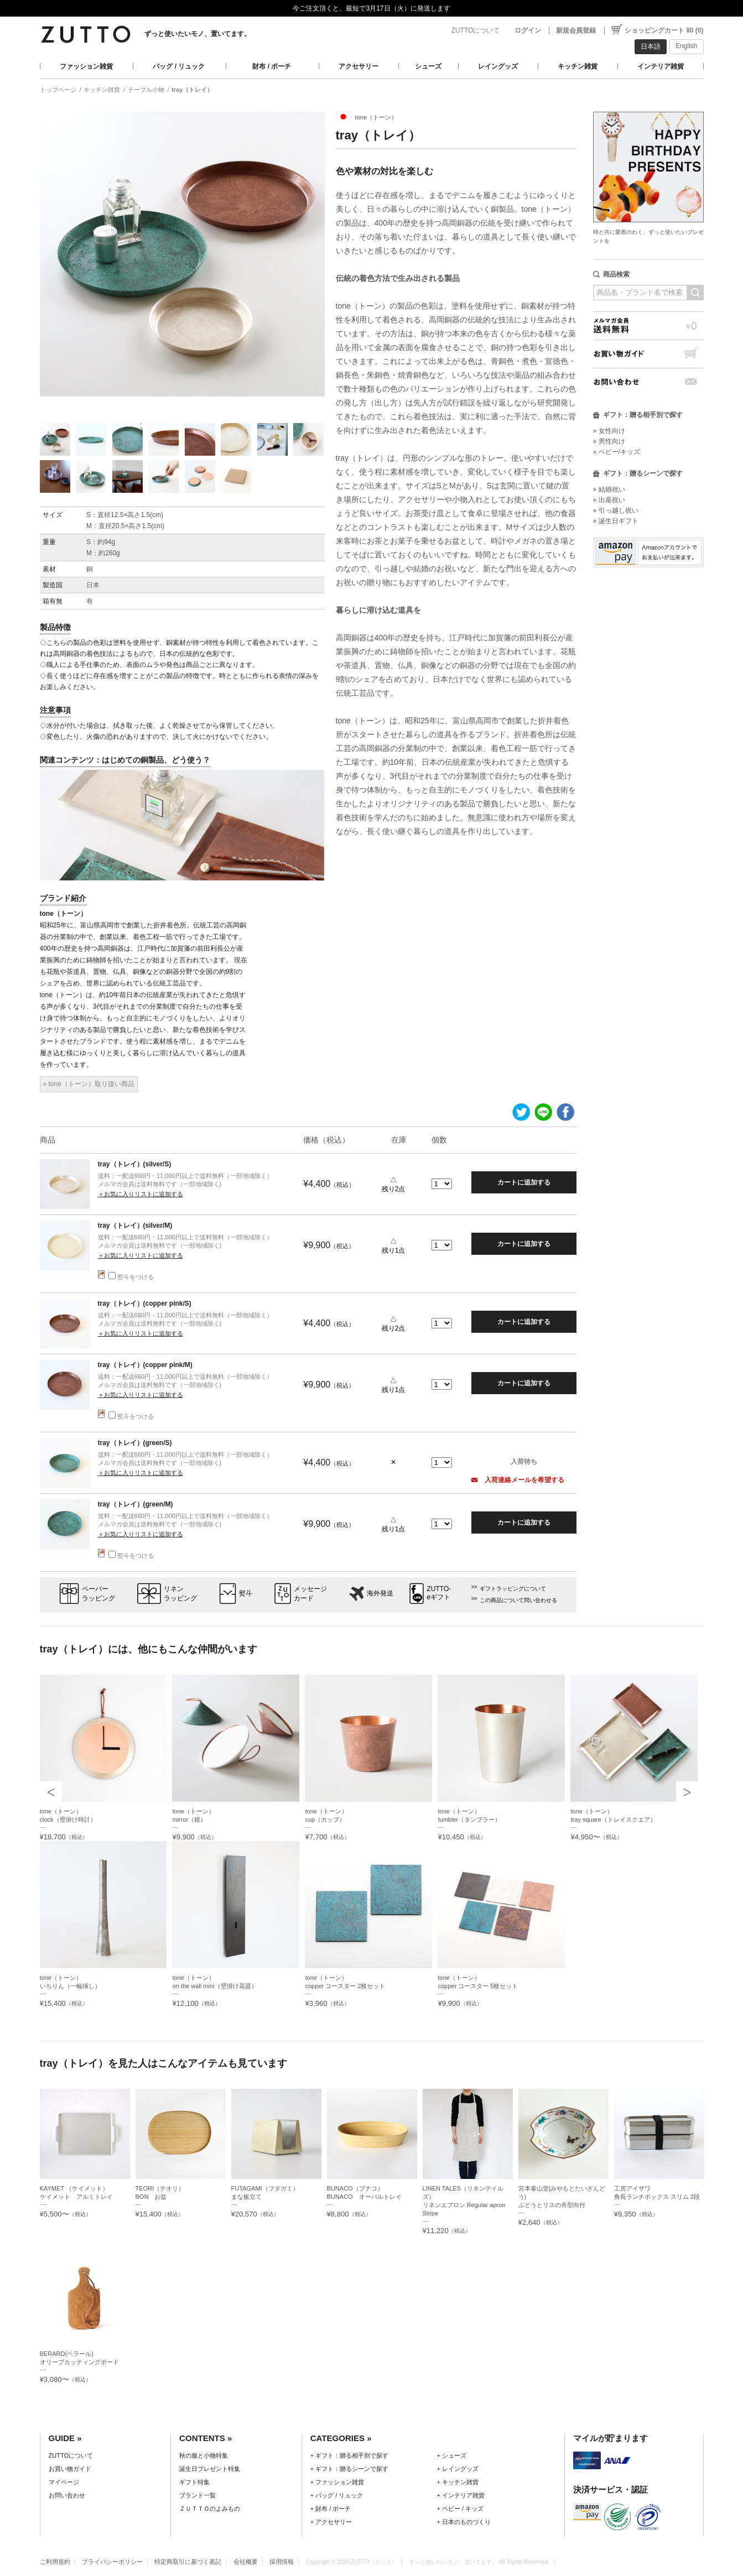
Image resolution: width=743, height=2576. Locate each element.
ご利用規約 (55, 2561)
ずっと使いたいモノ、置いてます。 (197, 34)
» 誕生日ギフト (615, 521)
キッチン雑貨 (577, 66)
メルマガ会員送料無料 (648, 325)
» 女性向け (609, 431)
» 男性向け (609, 441)
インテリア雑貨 (660, 66)
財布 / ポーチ (271, 66)
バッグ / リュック (179, 66)
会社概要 (245, 2561)
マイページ (64, 2482)
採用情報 (281, 2561)
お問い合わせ (648, 382)
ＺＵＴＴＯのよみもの (209, 2508)
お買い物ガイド (648, 354)
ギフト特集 (194, 2482)
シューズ (428, 66)
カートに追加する (523, 1182)
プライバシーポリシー (112, 2561)
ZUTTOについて (475, 30)
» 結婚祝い (609, 489)
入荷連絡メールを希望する (517, 1480)
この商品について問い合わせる (518, 1600)
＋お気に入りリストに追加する (140, 1194)
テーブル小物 (146, 89)
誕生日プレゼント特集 (209, 2468)
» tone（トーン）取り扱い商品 (88, 1084)
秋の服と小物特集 (203, 2455)
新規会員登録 (576, 30)
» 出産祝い (609, 500)
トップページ (58, 89)
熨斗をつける (131, 1277)
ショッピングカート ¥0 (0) (664, 30)
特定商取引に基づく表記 (187, 2561)
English (686, 46)
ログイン (528, 30)
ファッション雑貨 (86, 66)
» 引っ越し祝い (615, 510)
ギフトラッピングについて (513, 1589)
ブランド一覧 (197, 2495)
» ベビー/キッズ (616, 452)
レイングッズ (498, 66)
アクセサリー (358, 66)
